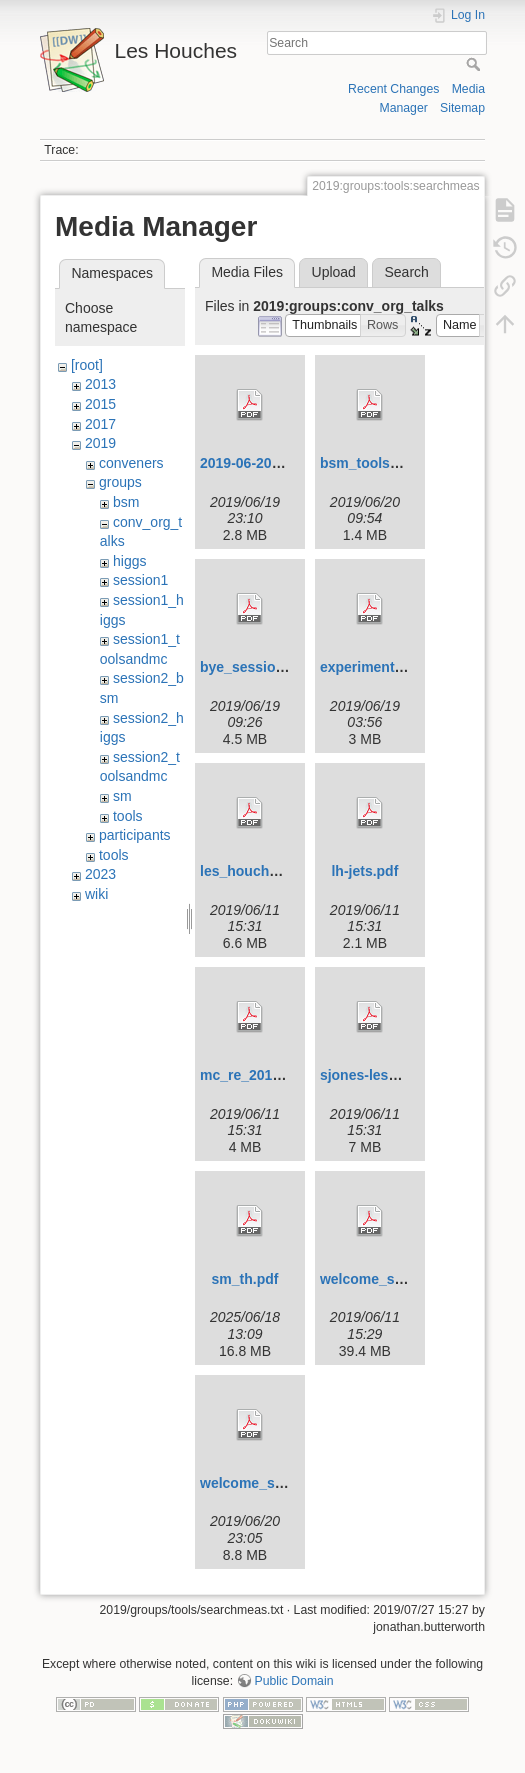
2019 (100, 443)
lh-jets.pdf (364, 871)
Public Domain (293, 1681)
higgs (129, 561)
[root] (87, 365)
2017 (100, 424)
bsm (126, 502)
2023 (100, 874)
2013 (100, 384)
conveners (131, 463)
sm (122, 796)
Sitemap (462, 108)
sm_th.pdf (245, 1279)
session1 (140, 580)
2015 (100, 404)
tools (128, 816)
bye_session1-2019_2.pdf (284, 667)
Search (475, 64)
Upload (334, 272)
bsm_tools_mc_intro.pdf (401, 463)
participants (135, 835)
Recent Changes (393, 89)
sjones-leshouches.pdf (396, 1075)
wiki (96, 894)
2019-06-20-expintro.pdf (278, 463)
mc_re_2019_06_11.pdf (276, 1075)
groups (120, 482)
